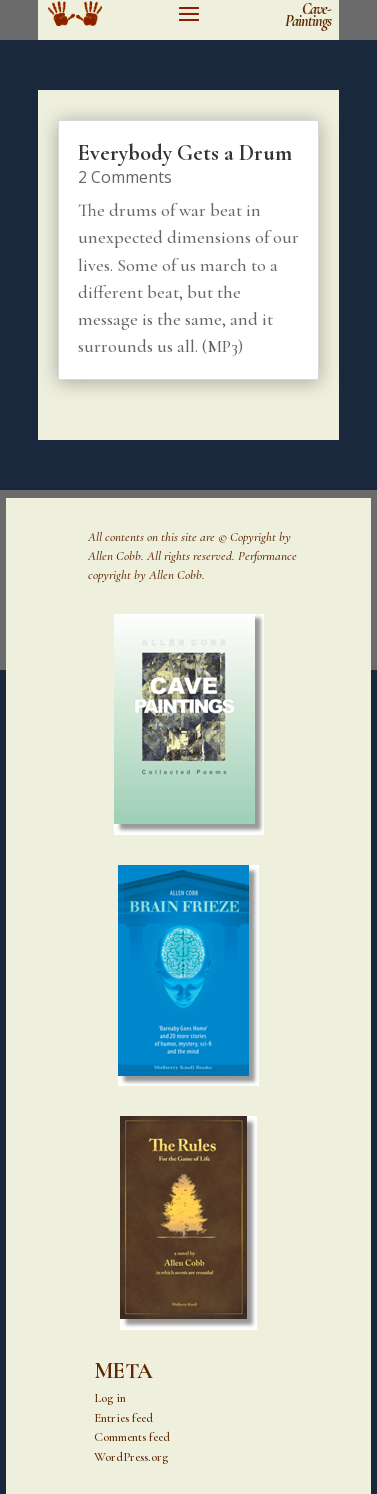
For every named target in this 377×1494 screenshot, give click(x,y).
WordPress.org (131, 1457)
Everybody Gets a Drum (185, 153)
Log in (110, 1398)
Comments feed (132, 1437)
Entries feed (123, 1418)
